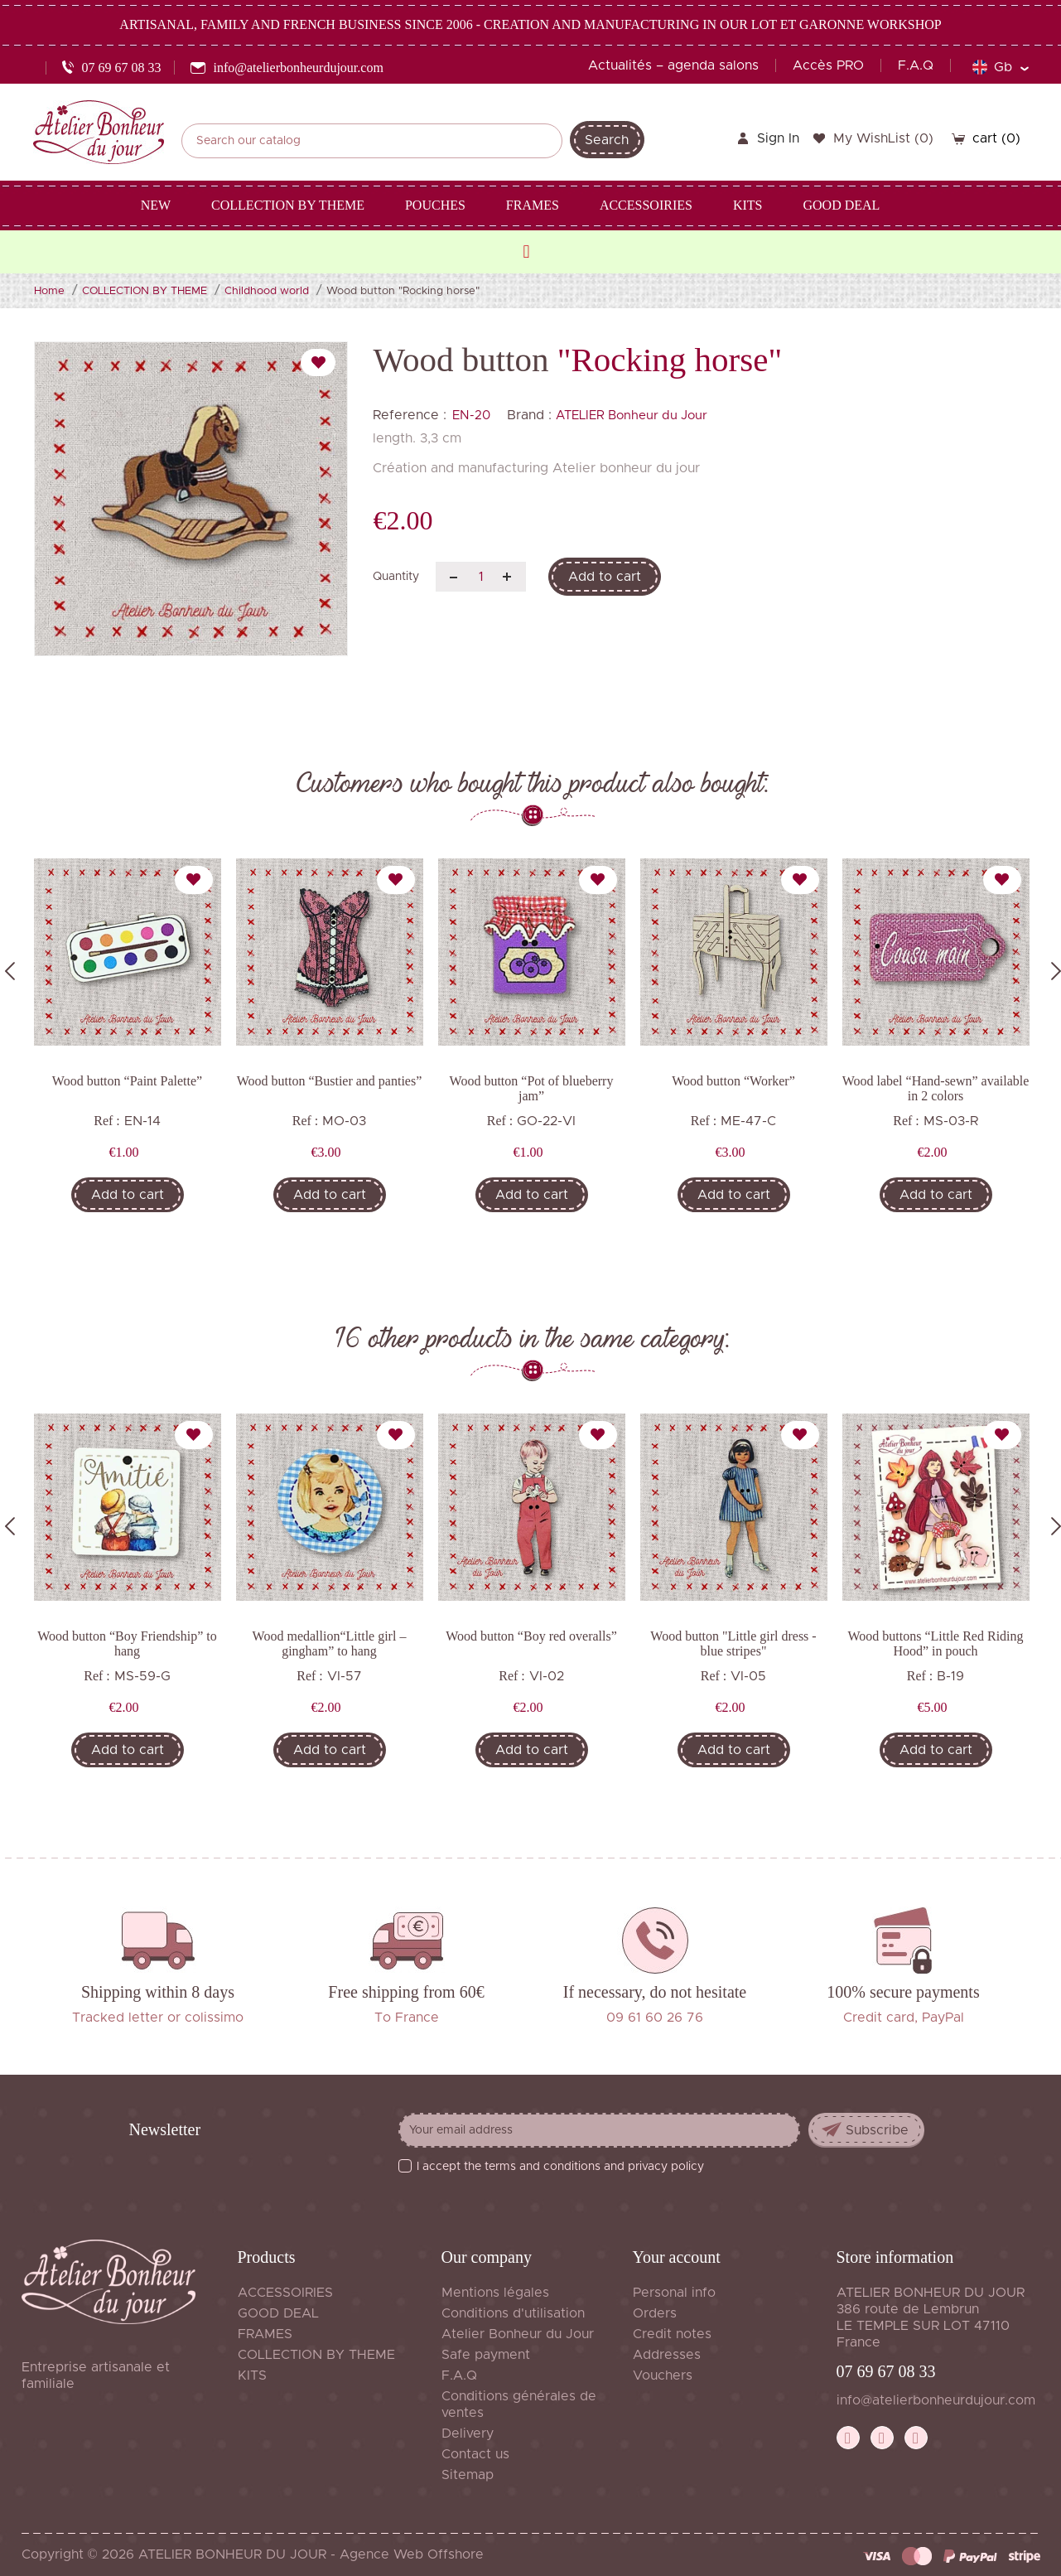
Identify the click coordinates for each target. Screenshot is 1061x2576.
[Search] (371, 140)
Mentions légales (495, 2292)
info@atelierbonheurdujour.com (936, 2400)
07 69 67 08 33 (886, 2371)
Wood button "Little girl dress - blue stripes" (733, 1643)
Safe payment (485, 2354)
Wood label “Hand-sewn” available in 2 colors (936, 1088)
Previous (10, 971)
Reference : (409, 415)
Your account (677, 2257)
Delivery (467, 2433)
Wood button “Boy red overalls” (531, 1636)
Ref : (107, 1121)
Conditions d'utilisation (513, 2313)
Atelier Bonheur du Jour (517, 2334)
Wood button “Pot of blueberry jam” (532, 1088)
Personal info (674, 2292)
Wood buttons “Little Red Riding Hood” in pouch (935, 1643)
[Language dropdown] (1000, 67)
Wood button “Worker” (733, 1081)
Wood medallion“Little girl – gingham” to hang (330, 1643)
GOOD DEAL (278, 2313)
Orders (655, 2313)
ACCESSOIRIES (285, 2292)
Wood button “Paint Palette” (127, 1081)
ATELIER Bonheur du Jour (631, 415)
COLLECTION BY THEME (316, 2354)
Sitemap (467, 2475)
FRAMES (265, 2334)
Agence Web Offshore (412, 2554)
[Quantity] (481, 577)
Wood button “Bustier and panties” (329, 1081)
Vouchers (662, 2375)
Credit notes (672, 2334)
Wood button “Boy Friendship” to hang (126, 1643)
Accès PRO (828, 65)
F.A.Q (915, 65)
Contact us (475, 2454)
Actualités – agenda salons (673, 65)
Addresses (667, 2354)
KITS (252, 2375)
